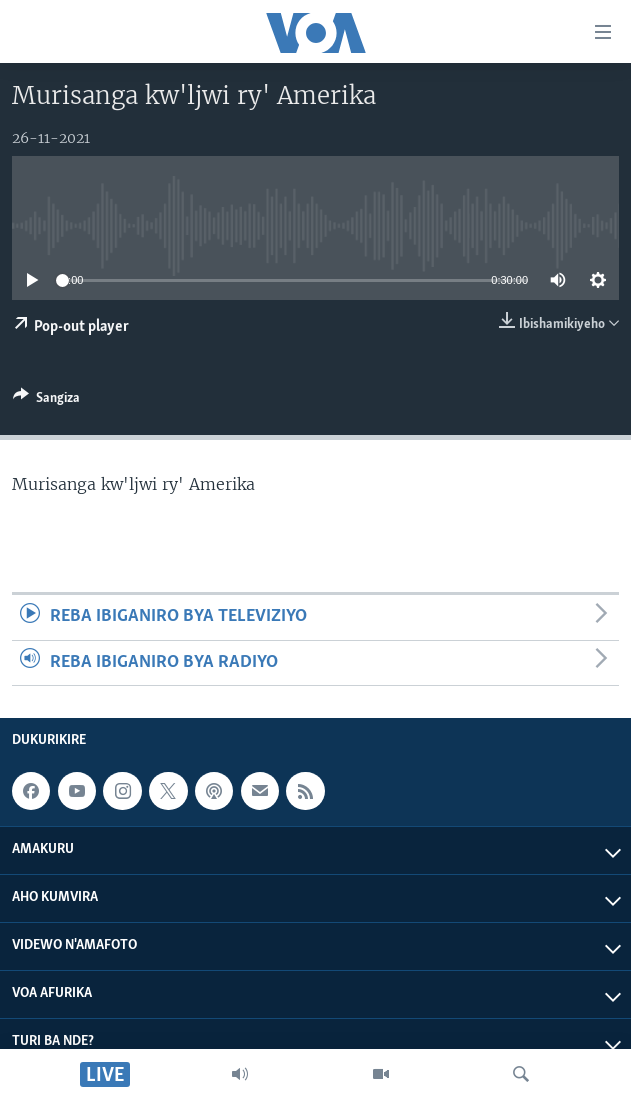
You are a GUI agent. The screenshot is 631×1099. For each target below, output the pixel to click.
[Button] (46, 401)
